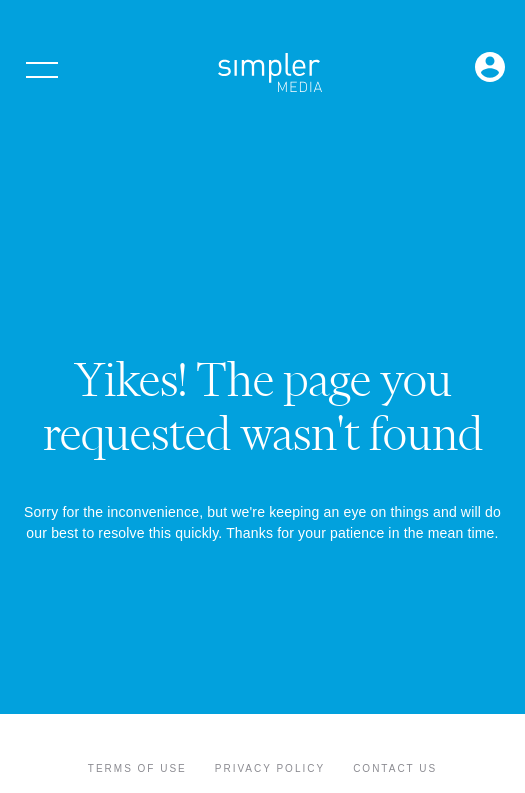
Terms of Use (137, 768)
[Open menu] (42, 70)
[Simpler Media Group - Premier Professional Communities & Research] (270, 75)
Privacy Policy (270, 768)
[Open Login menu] (490, 68)
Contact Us (395, 768)
